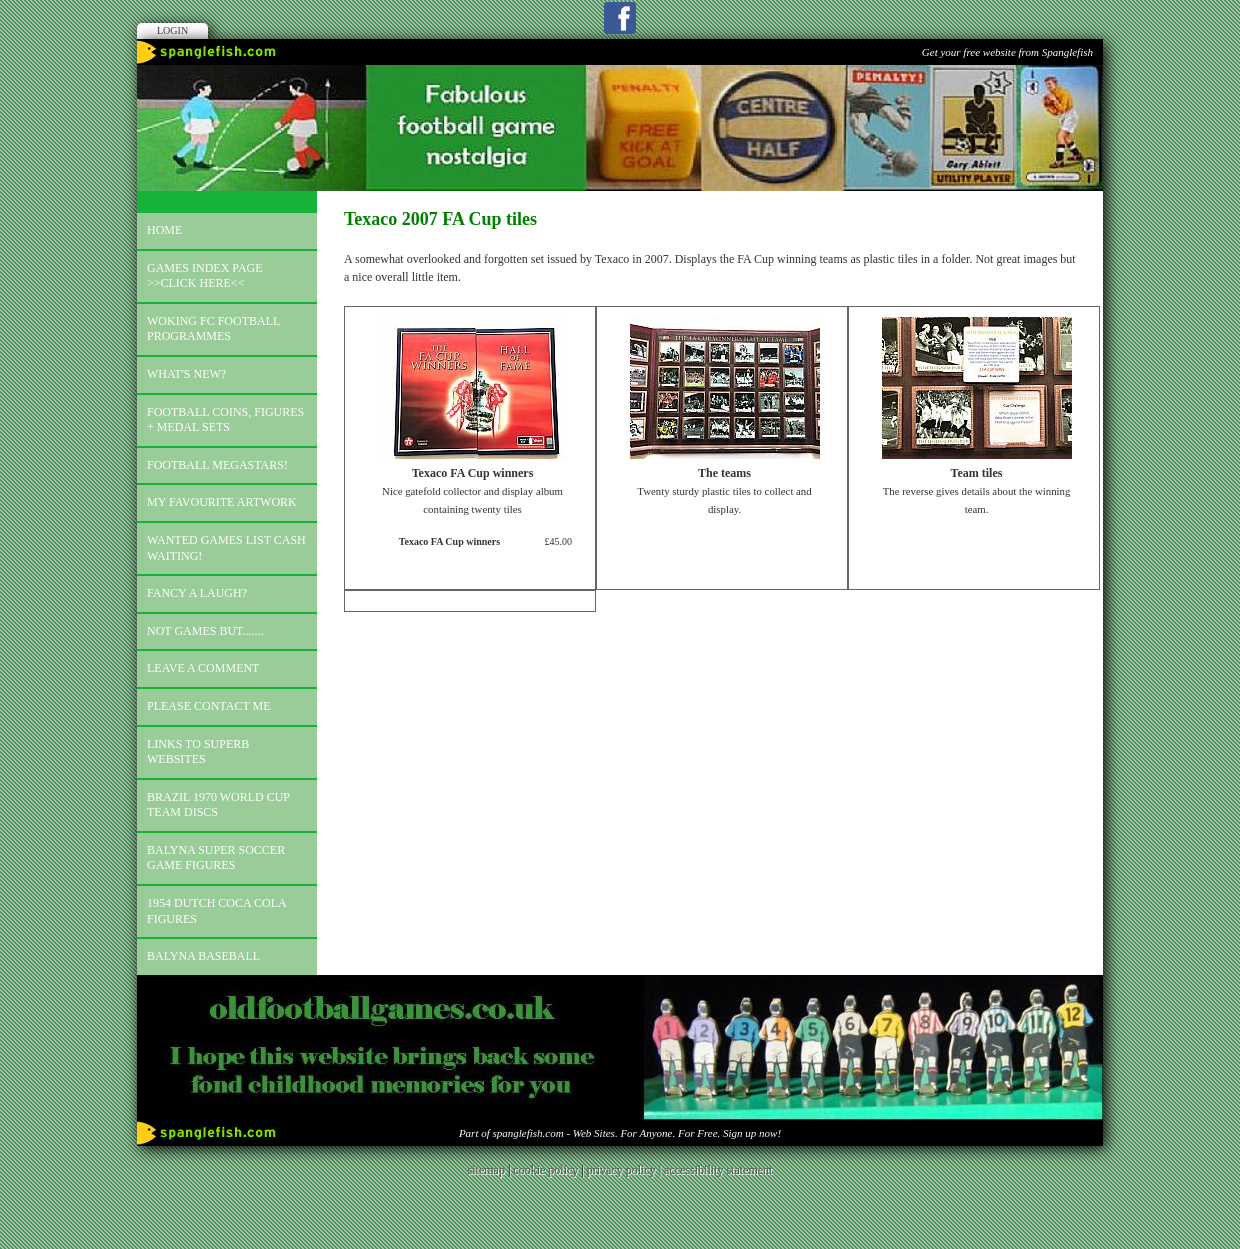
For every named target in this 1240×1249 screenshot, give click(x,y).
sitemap (486, 1170)
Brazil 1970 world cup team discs (218, 805)
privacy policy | (625, 1170)
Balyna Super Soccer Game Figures (216, 858)
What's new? (186, 374)
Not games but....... (205, 631)
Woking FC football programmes (213, 329)
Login (172, 30)
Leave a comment (203, 668)
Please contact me (209, 706)
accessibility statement (718, 1170)
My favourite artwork (222, 502)
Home (164, 230)
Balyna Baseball (203, 956)
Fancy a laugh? (197, 593)
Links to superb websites (198, 752)
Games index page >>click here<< (205, 276)
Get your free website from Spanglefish (1007, 52)
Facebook (620, 18)
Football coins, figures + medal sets (225, 420)
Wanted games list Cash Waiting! (226, 548)
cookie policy (545, 1170)
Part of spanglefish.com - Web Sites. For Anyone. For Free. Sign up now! (620, 1133)
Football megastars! (217, 465)
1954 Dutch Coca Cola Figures (217, 911)
